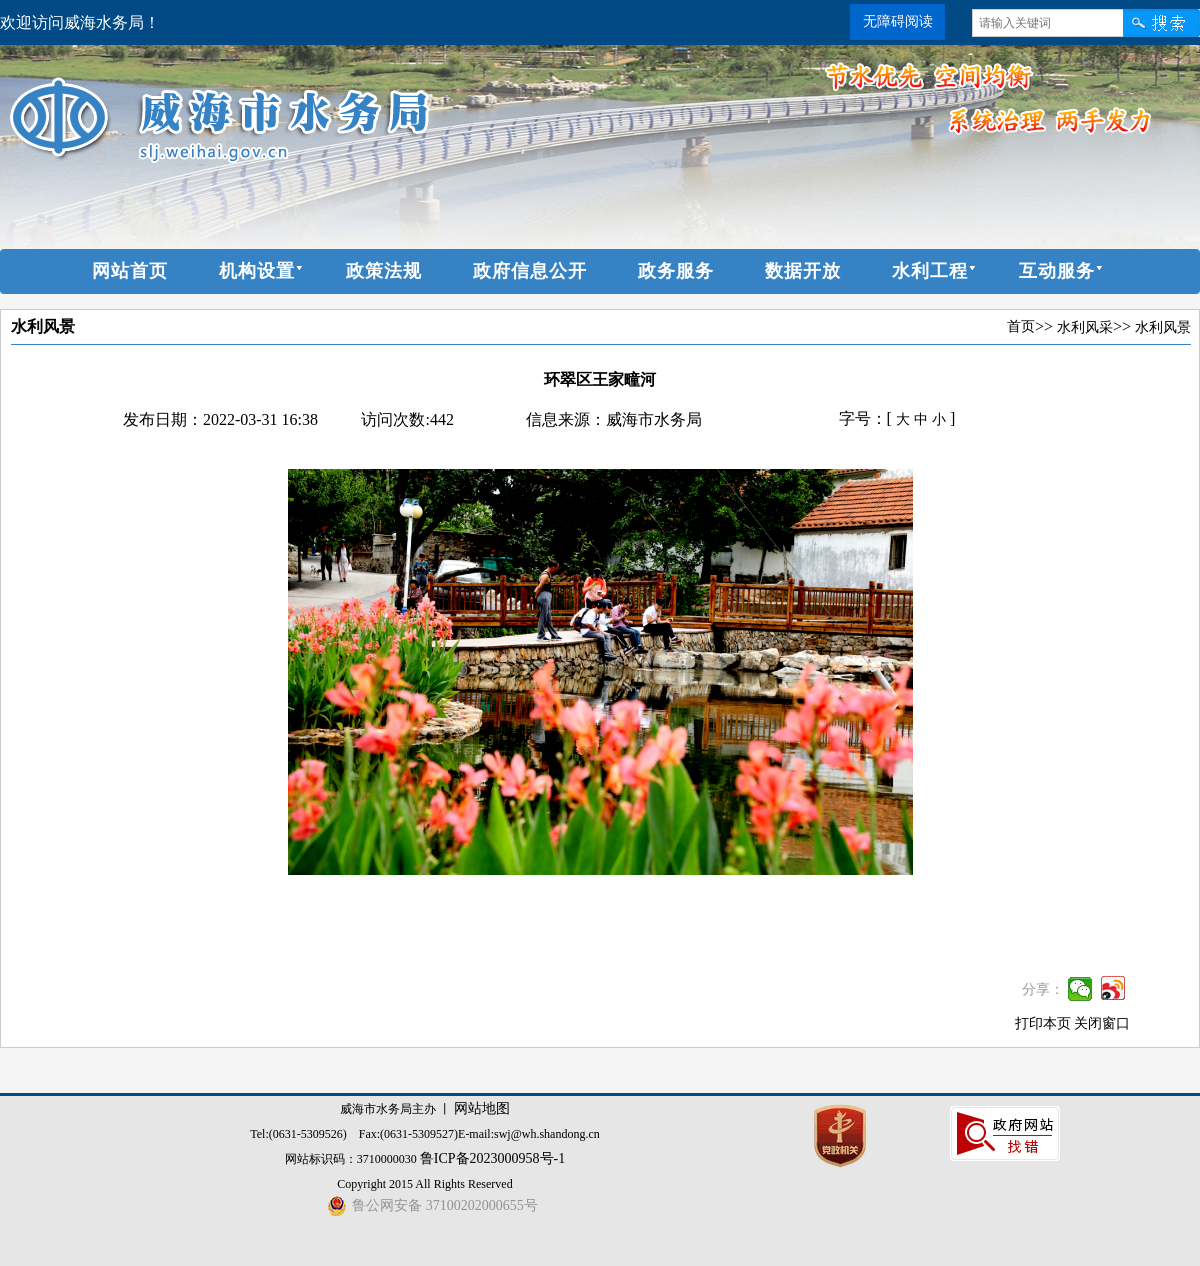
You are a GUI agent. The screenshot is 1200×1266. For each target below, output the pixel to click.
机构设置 (257, 271)
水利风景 (43, 326)
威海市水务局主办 (388, 1109)
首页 (1021, 326)
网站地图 (482, 1108)
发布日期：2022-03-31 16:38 (220, 419)
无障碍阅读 (898, 21)
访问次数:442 (407, 419)
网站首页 (130, 271)
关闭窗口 (1102, 1023)
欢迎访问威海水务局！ (80, 22)
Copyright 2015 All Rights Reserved (424, 1184)
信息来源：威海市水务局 (614, 419)
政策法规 (384, 271)
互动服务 (1057, 271)
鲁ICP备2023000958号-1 (492, 1158)
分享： (1043, 989)
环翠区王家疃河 (600, 379)
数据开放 (803, 271)
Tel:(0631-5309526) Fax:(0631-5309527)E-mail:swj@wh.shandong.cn (425, 1134)
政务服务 (676, 271)
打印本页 (1043, 1023)
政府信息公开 (530, 271)
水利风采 (1085, 327)
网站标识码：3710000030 (352, 1159)
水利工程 (930, 271)
